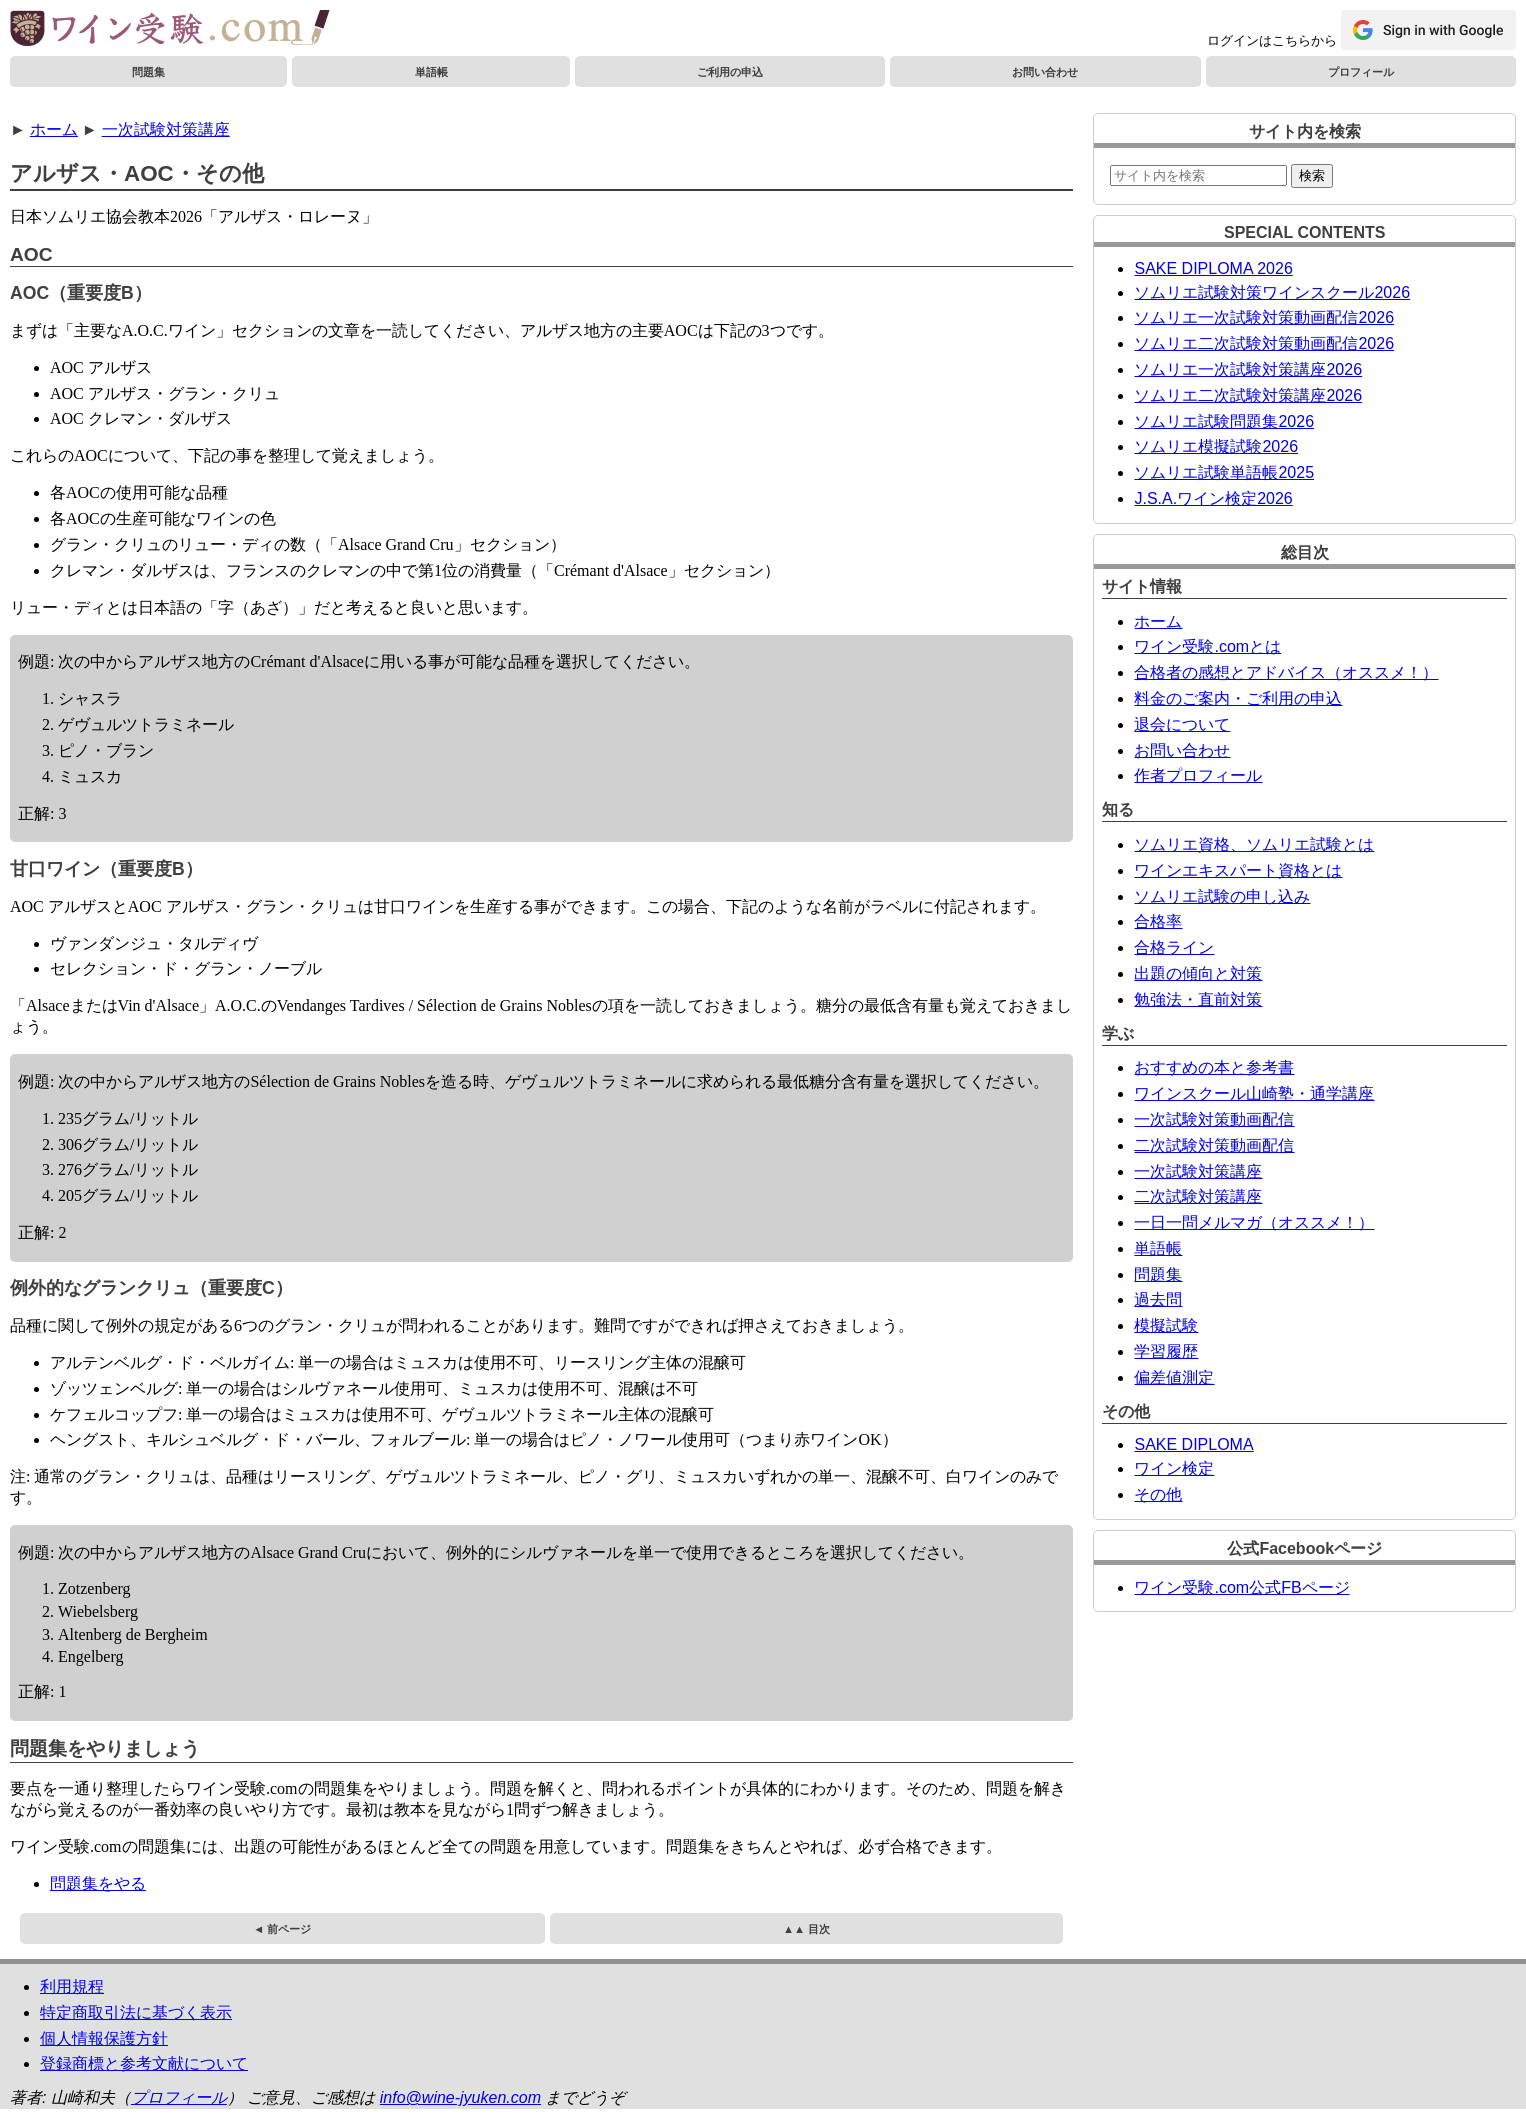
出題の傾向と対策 (1198, 973)
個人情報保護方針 (104, 2038)
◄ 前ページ (282, 1929)
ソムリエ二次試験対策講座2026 (1248, 395)
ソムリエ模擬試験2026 (1216, 446)
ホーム (54, 129)
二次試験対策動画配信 (1214, 1145)
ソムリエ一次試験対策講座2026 (1248, 369)
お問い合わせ (1045, 72)
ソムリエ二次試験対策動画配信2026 (1264, 343)
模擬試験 (1166, 1325)
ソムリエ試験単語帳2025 (1224, 472)
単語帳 (431, 72)
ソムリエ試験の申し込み (1222, 896)
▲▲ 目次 (806, 1929)
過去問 (1158, 1299)
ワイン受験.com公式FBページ (1241, 1587)
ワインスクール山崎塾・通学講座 (1254, 1093)
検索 (1312, 175)
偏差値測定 (1174, 1377)
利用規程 (72, 1986)
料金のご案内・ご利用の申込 (1238, 698)
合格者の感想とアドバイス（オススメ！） (1286, 672)
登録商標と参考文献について (144, 2063)
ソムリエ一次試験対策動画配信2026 (1264, 317)
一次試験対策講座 (166, 129)
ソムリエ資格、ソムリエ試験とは (1254, 844)
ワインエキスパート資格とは (1238, 870)
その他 (1158, 1494)
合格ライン (1174, 947)
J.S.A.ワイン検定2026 (1213, 498)
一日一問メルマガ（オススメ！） (1254, 1222)
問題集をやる (98, 1883)
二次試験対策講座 (1198, 1196)
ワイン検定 (1174, 1468)
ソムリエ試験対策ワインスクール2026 (1272, 292)
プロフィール (1361, 72)
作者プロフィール (1198, 775)
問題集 (148, 72)
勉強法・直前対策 (1198, 999)
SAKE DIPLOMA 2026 (1213, 268)
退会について (1182, 724)
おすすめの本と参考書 (1214, 1067)
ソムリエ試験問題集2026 (1224, 421)
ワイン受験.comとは (1207, 646)
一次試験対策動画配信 (1214, 1119)
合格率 (1158, 921)
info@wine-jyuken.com (460, 2097)
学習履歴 (1166, 1351)
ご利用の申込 (730, 72)
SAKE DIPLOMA (1193, 1444)
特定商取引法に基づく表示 (136, 2012)
